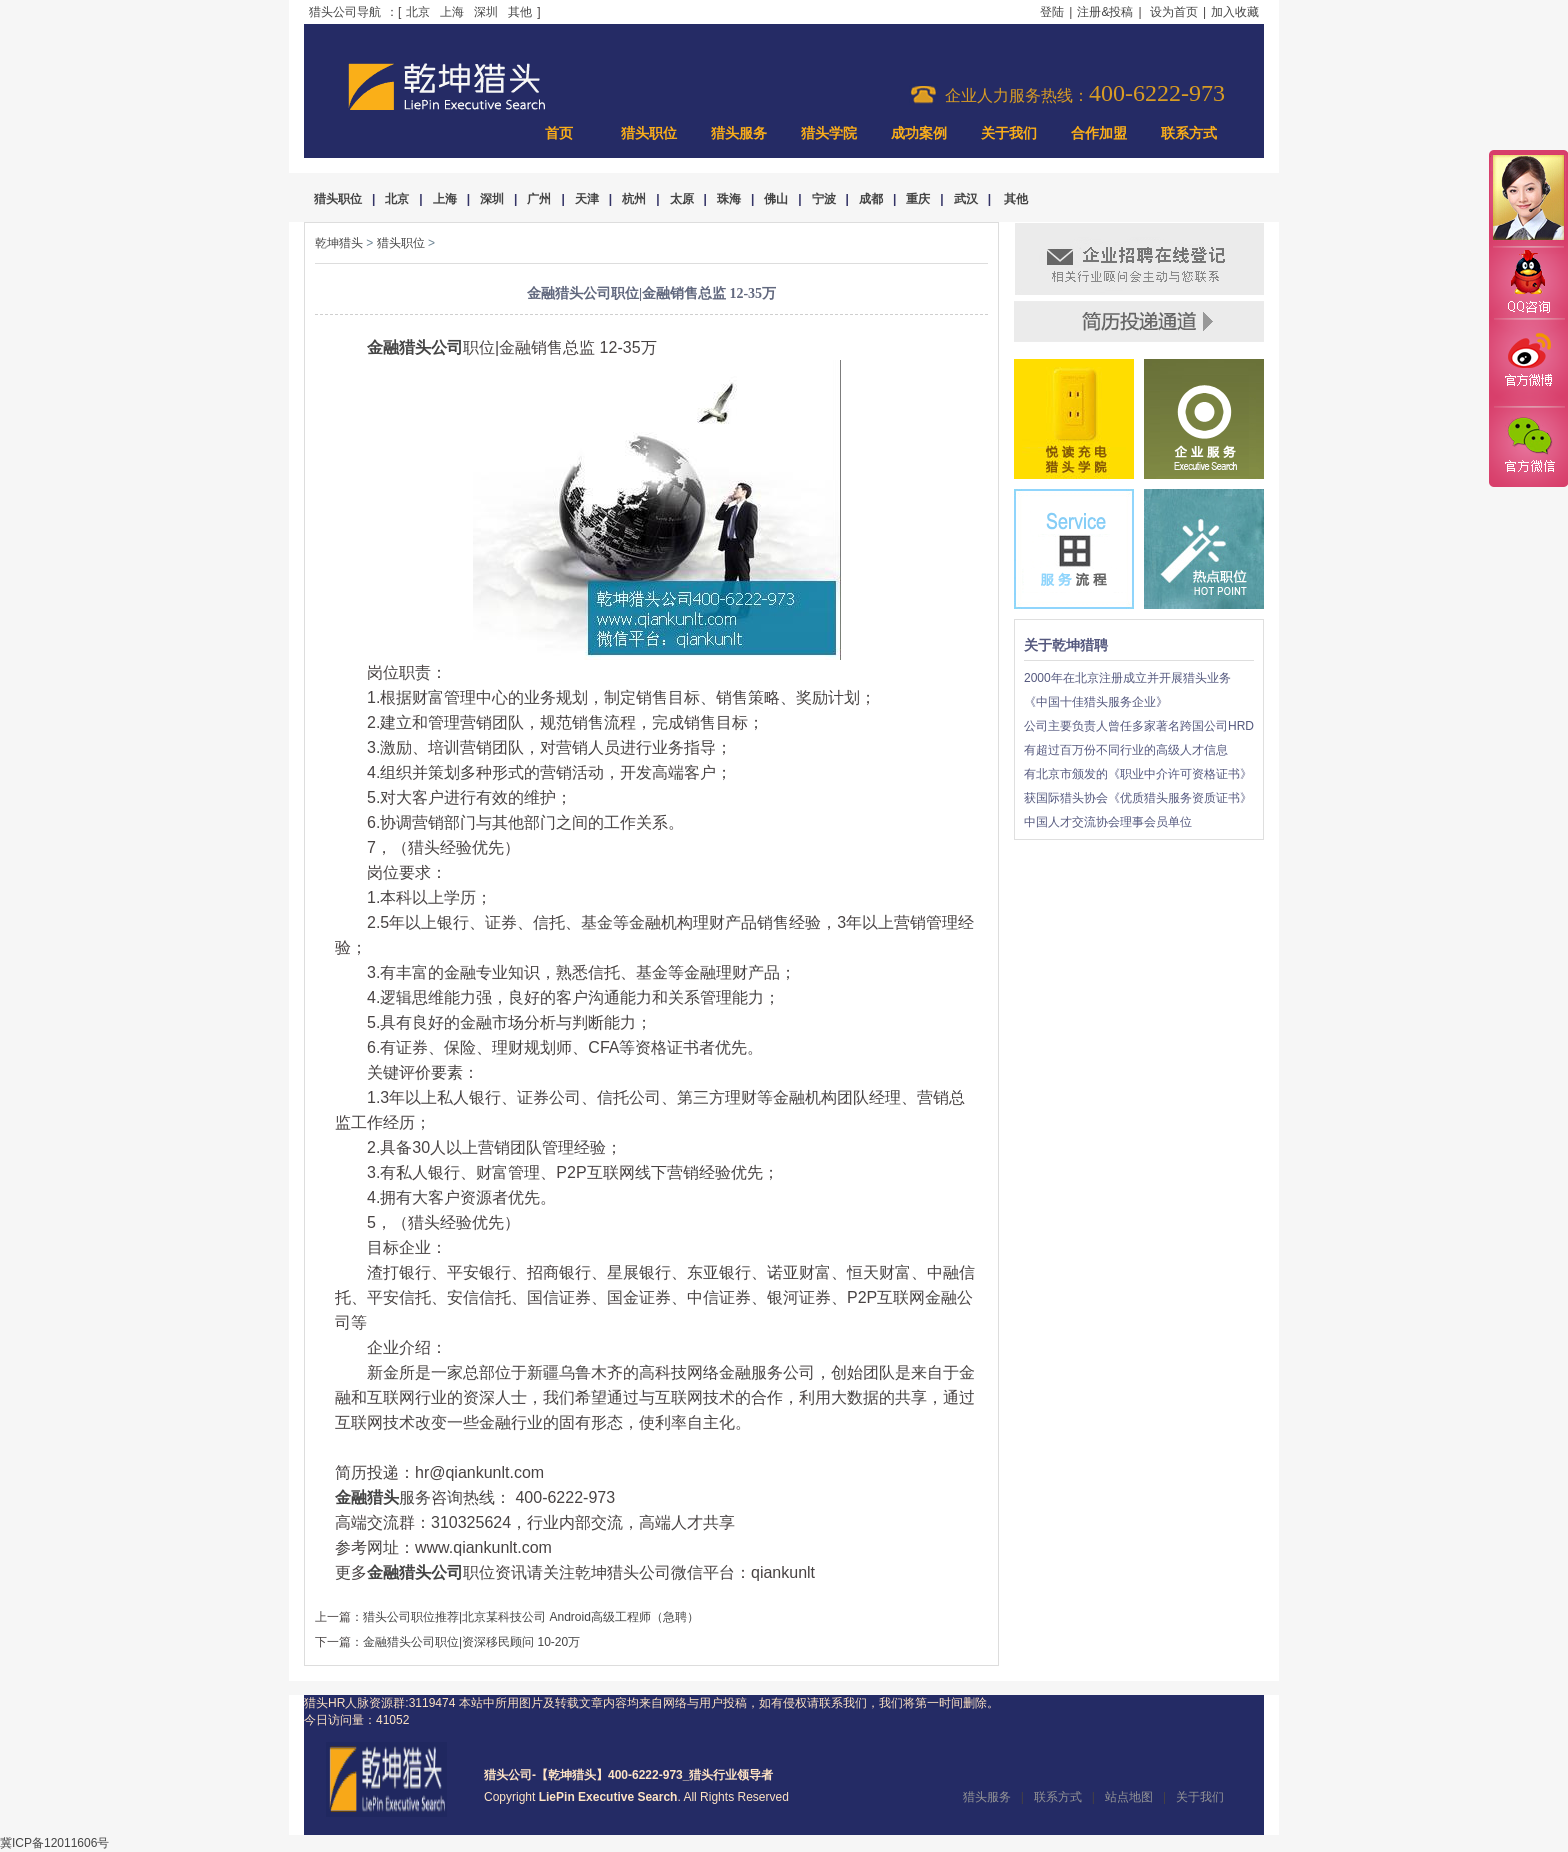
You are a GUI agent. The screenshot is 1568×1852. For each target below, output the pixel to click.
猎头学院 (829, 133)
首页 (559, 133)
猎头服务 (739, 133)
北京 (418, 12)
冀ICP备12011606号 (54, 1843)
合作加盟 (1099, 133)
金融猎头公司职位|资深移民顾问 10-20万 (471, 1642)
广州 (539, 199)
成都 (871, 199)
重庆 (918, 199)
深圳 (486, 12)
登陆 (1052, 12)
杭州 (634, 199)
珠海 (729, 199)
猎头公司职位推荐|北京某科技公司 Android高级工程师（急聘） (531, 1617)
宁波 (824, 199)
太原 (682, 199)
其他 (520, 12)
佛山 (776, 199)
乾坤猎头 (339, 243)
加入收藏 (1235, 12)
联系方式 (1189, 133)
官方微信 (1528, 446)
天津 (587, 199)
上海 (452, 12)
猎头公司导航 (345, 12)
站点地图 (1129, 1797)
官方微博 (1528, 363)
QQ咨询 (1528, 283)
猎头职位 (649, 133)
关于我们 (1009, 133)
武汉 (966, 199)
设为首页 (1174, 12)
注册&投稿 (1105, 12)
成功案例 (919, 133)
